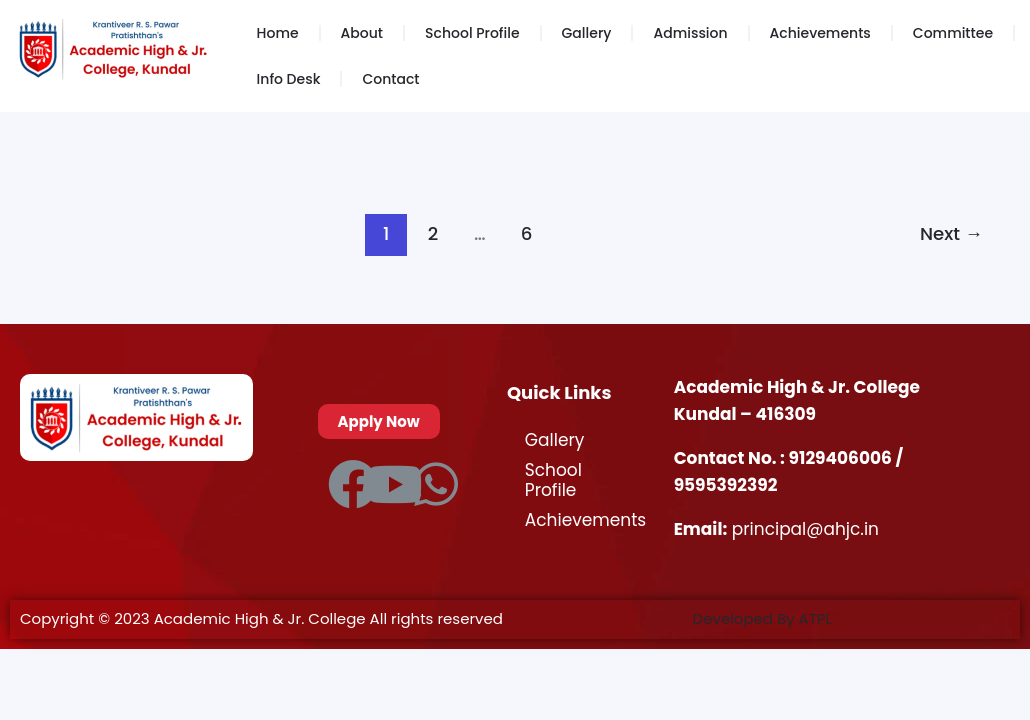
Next (951, 233)
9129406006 (842, 458)
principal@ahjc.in (805, 529)
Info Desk (289, 79)
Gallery (587, 33)
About (362, 33)
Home (278, 33)
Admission (690, 33)
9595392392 (726, 485)
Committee (953, 33)
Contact (390, 79)
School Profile (472, 33)
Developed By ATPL (763, 618)
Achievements (820, 33)
